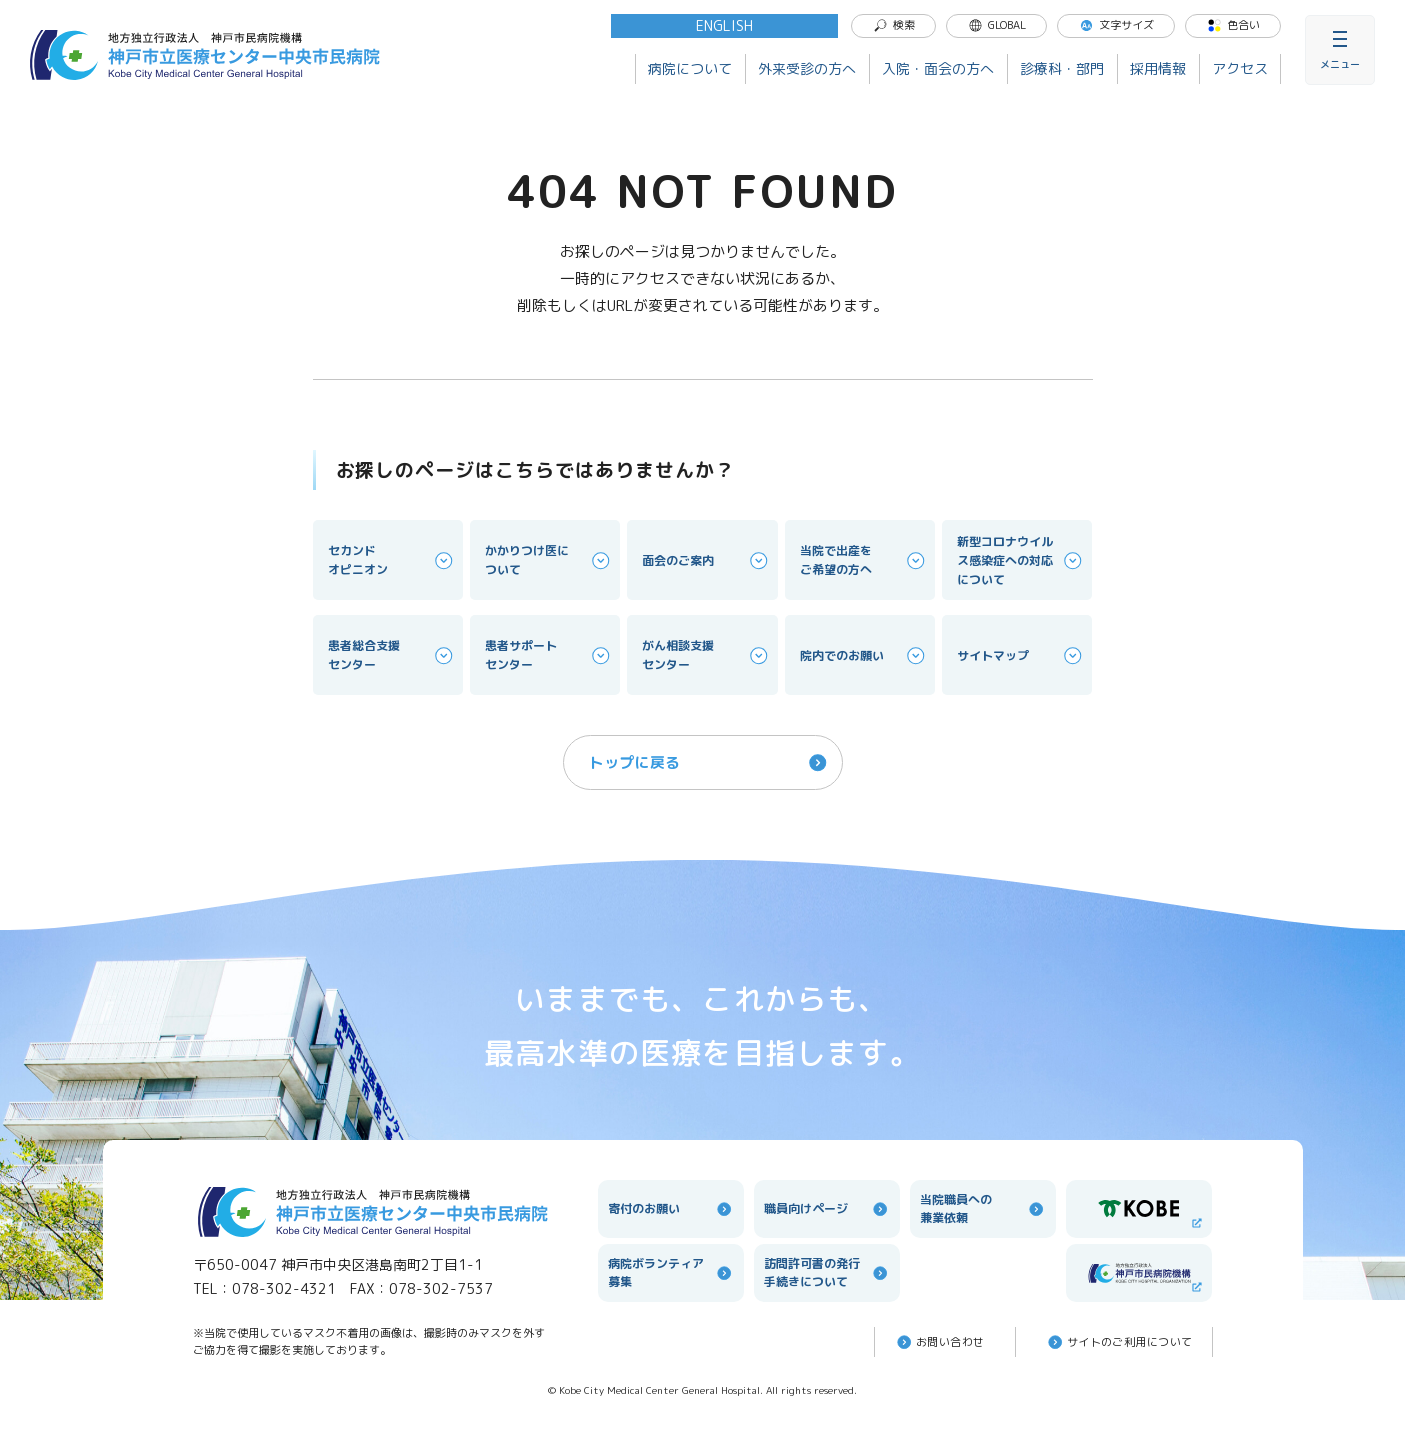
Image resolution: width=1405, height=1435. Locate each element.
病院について (690, 68)
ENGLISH (724, 25)
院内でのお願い (864, 655)
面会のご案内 (706, 560)
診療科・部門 (1062, 68)
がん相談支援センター (706, 655)
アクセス (1240, 68)
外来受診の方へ (807, 68)
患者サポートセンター (549, 655)
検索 (894, 25)
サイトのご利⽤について (1119, 1342)
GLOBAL (997, 25)
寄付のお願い (671, 1209)
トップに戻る (709, 762)
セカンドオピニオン (392, 560)
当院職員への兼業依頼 (983, 1208)
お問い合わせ (939, 1342)
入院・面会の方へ (938, 68)
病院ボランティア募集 (671, 1272)
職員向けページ (827, 1209)
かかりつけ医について (549, 560)
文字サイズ (1116, 25)
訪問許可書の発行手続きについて (827, 1272)
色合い (1233, 25)
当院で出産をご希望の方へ (864, 560)
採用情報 (1158, 68)
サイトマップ (1021, 655)
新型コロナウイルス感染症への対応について (1021, 560)
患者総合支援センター (392, 655)
